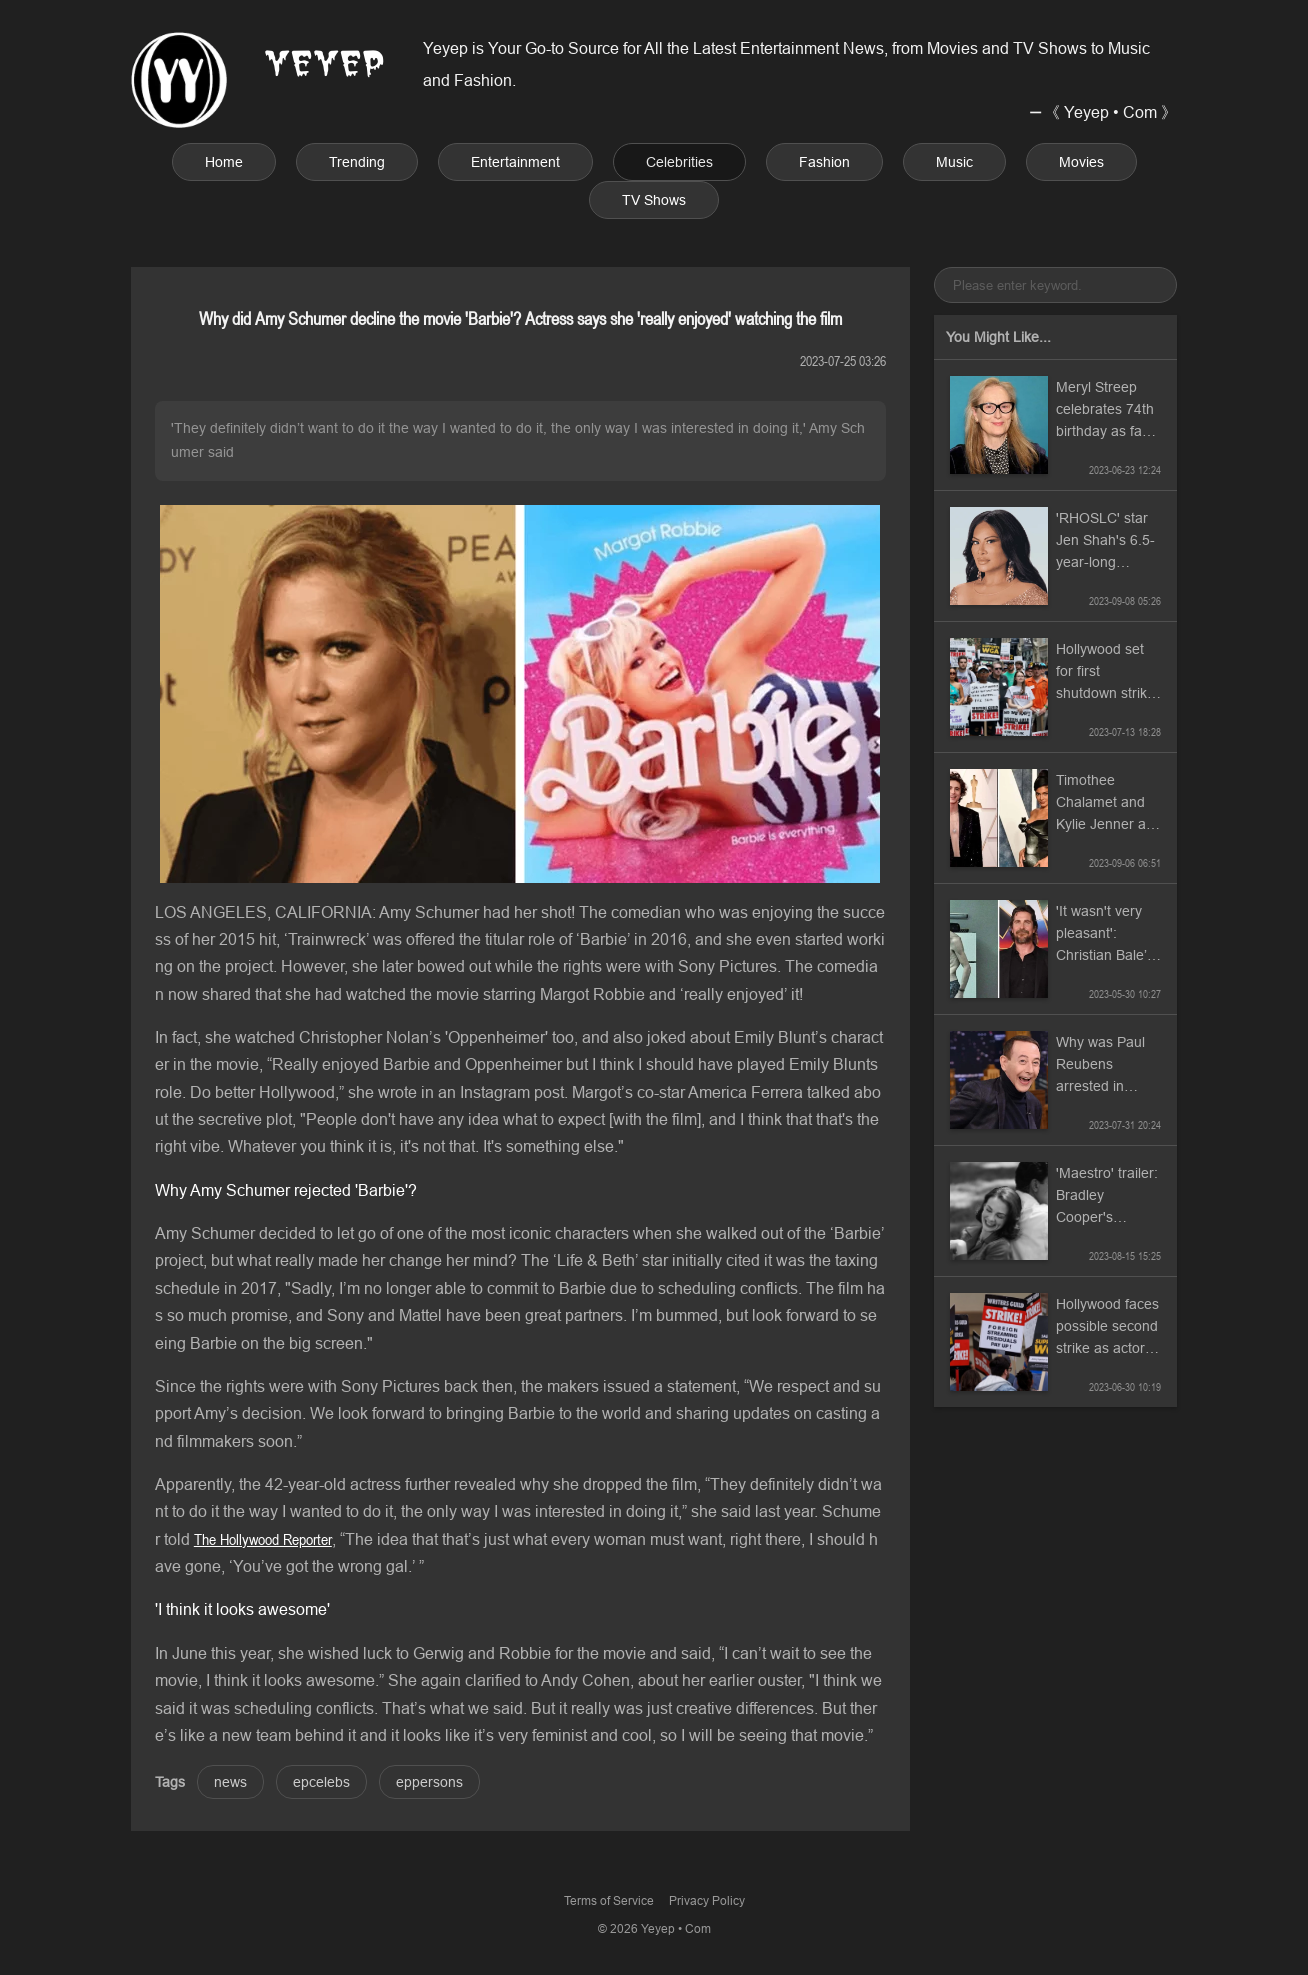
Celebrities (679, 162)
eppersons (429, 1782)
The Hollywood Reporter (263, 1539)
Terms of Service (609, 1900)
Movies (1081, 162)
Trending (357, 162)
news (230, 1782)
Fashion (824, 162)
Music (954, 162)
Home (224, 162)
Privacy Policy (707, 1900)
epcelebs (321, 1782)
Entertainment (515, 162)
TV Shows (654, 200)
